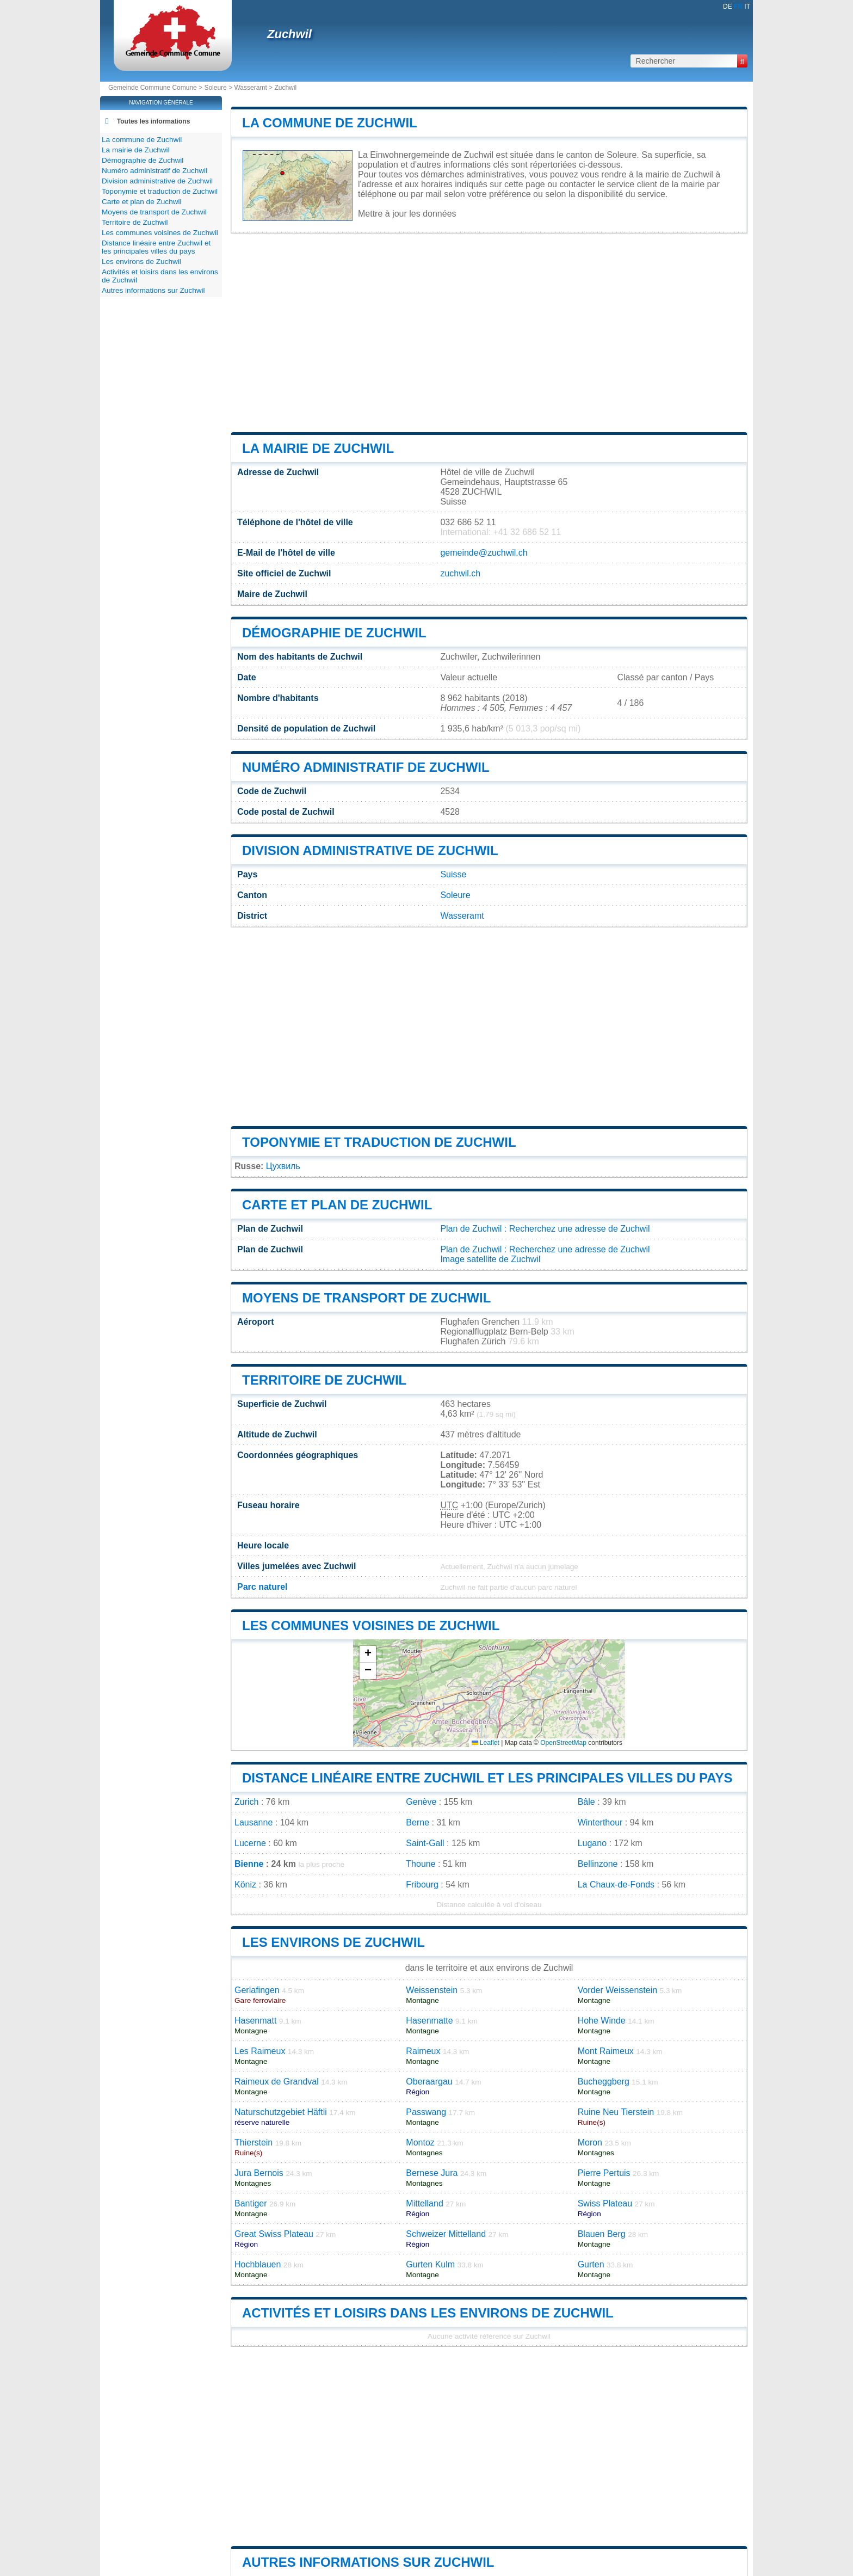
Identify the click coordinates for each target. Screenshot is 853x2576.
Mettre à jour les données (407, 213)
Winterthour (600, 1822)
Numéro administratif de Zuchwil (366, 767)
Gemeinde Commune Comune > (156, 87)
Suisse (453, 874)
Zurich (246, 1801)
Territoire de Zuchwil (324, 1380)
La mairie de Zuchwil (318, 448)
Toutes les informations (153, 121)
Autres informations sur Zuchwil (368, 2562)
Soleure (215, 87)
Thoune (420, 1863)
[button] (368, 1654)
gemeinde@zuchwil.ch (483, 552)
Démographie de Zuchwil (334, 632)
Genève (421, 1801)
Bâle (586, 1801)
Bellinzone (598, 1863)
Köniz (245, 1884)
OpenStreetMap (563, 1743)
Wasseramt (250, 87)
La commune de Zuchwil (329, 122)
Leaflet (485, 1743)
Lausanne (253, 1822)
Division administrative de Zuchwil (370, 850)
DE (727, 6)
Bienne (248, 1863)
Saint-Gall (425, 1843)
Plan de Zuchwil (471, 1228)
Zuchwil (289, 34)
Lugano (592, 1843)
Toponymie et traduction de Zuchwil (379, 1142)
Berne (417, 1822)
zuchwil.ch (460, 573)
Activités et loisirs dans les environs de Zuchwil (428, 2313)
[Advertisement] (489, 333)
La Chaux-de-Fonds (616, 1884)
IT (747, 6)
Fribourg (422, 1884)
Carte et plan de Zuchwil (337, 1204)
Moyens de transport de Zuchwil (366, 1297)
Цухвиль (283, 1166)
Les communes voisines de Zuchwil (370, 1625)
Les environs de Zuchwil (333, 1942)
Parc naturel (262, 1586)
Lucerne (250, 1843)
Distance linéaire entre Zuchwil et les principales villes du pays (487, 1777)
